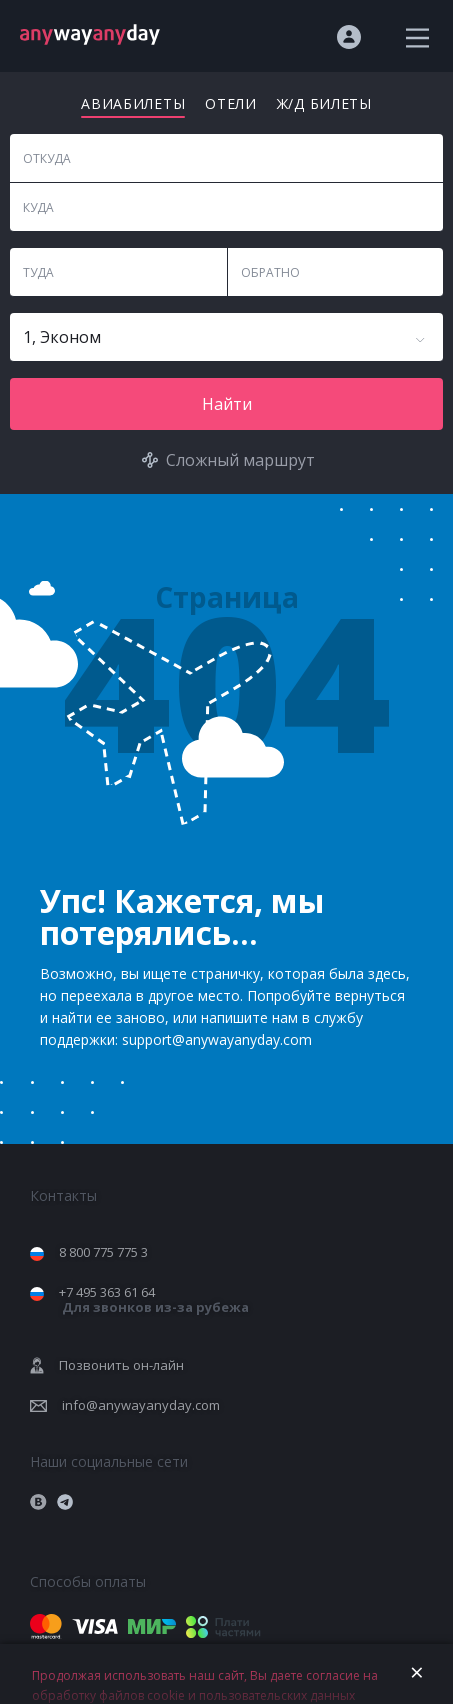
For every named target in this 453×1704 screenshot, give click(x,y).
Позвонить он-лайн (121, 1365)
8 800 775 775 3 (103, 1252)
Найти (227, 404)
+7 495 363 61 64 (154, 1299)
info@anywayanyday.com (141, 1405)
